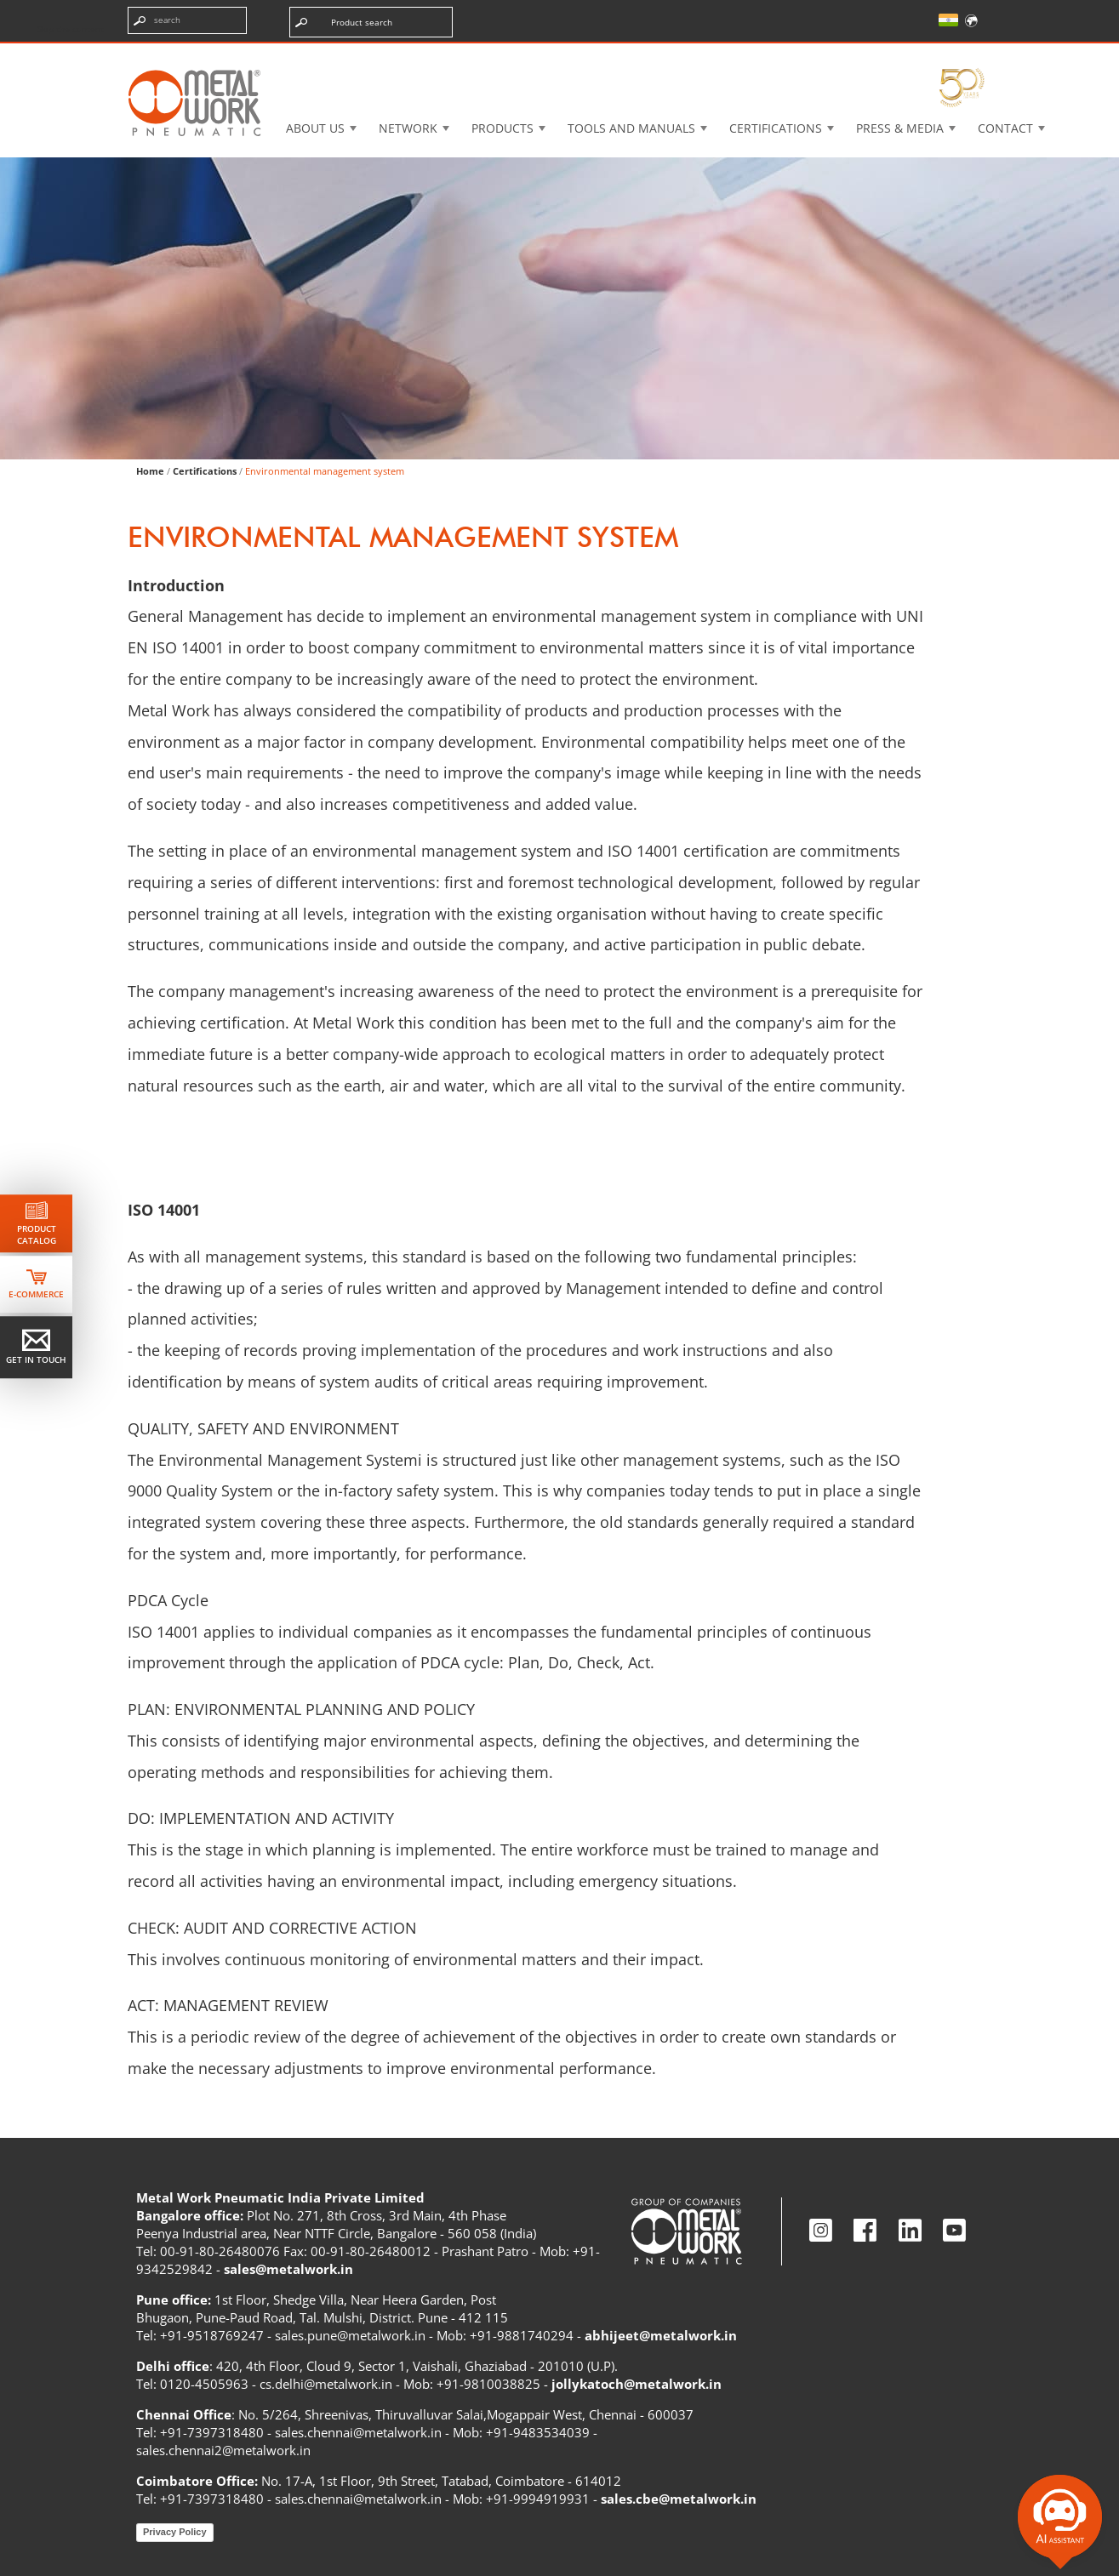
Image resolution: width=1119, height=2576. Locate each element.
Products (502, 128)
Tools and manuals (631, 128)
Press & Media (900, 128)
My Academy (938, 55)
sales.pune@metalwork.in (350, 2335)
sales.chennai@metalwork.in (358, 2432)
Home (150, 470)
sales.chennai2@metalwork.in (223, 2450)
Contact (1005, 128)
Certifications (775, 128)
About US (315, 128)
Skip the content (70, 29)
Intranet (825, 55)
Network (408, 128)
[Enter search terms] (187, 20)
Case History (709, 55)
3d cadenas (588, 55)
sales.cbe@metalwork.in (678, 2498)
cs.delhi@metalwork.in (326, 2383)
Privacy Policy (175, 2532)
